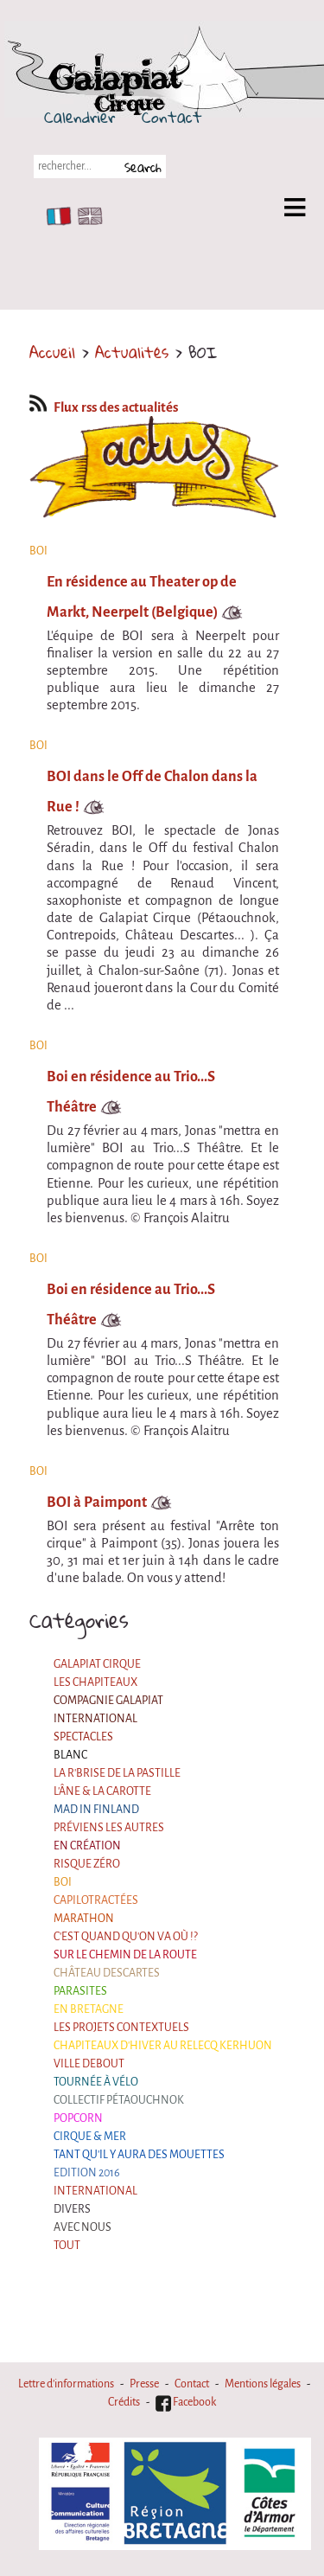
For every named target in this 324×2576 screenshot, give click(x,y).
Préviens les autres (109, 1828)
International (95, 1719)
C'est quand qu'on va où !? (126, 1937)
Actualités (131, 352)
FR (55, 216)
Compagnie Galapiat (108, 1701)
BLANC (70, 1755)
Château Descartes (107, 1973)
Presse (144, 2384)
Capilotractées (96, 1900)
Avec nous (82, 2227)
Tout (67, 2246)
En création (87, 1846)
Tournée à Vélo (96, 2082)
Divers (72, 2209)
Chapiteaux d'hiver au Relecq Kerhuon (163, 2046)
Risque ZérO (87, 1864)
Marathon (84, 1919)
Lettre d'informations (66, 2384)
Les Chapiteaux (95, 1682)
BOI (63, 1882)
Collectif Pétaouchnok (119, 2100)
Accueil (52, 352)
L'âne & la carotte (102, 1791)
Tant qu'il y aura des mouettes (139, 2155)
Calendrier (79, 116)
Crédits (124, 2402)
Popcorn (78, 2118)
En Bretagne (89, 2009)
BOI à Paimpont (97, 1502)
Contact (172, 116)
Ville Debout (89, 2064)
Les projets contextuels (121, 2028)
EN (86, 216)
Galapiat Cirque (97, 1664)
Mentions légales (263, 2384)
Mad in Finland (96, 1810)
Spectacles (83, 1737)
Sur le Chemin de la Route (125, 1955)
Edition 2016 (87, 2173)
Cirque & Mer (90, 2137)
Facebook (186, 2402)
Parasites (80, 1991)
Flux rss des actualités (103, 407)
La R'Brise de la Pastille (117, 1773)
